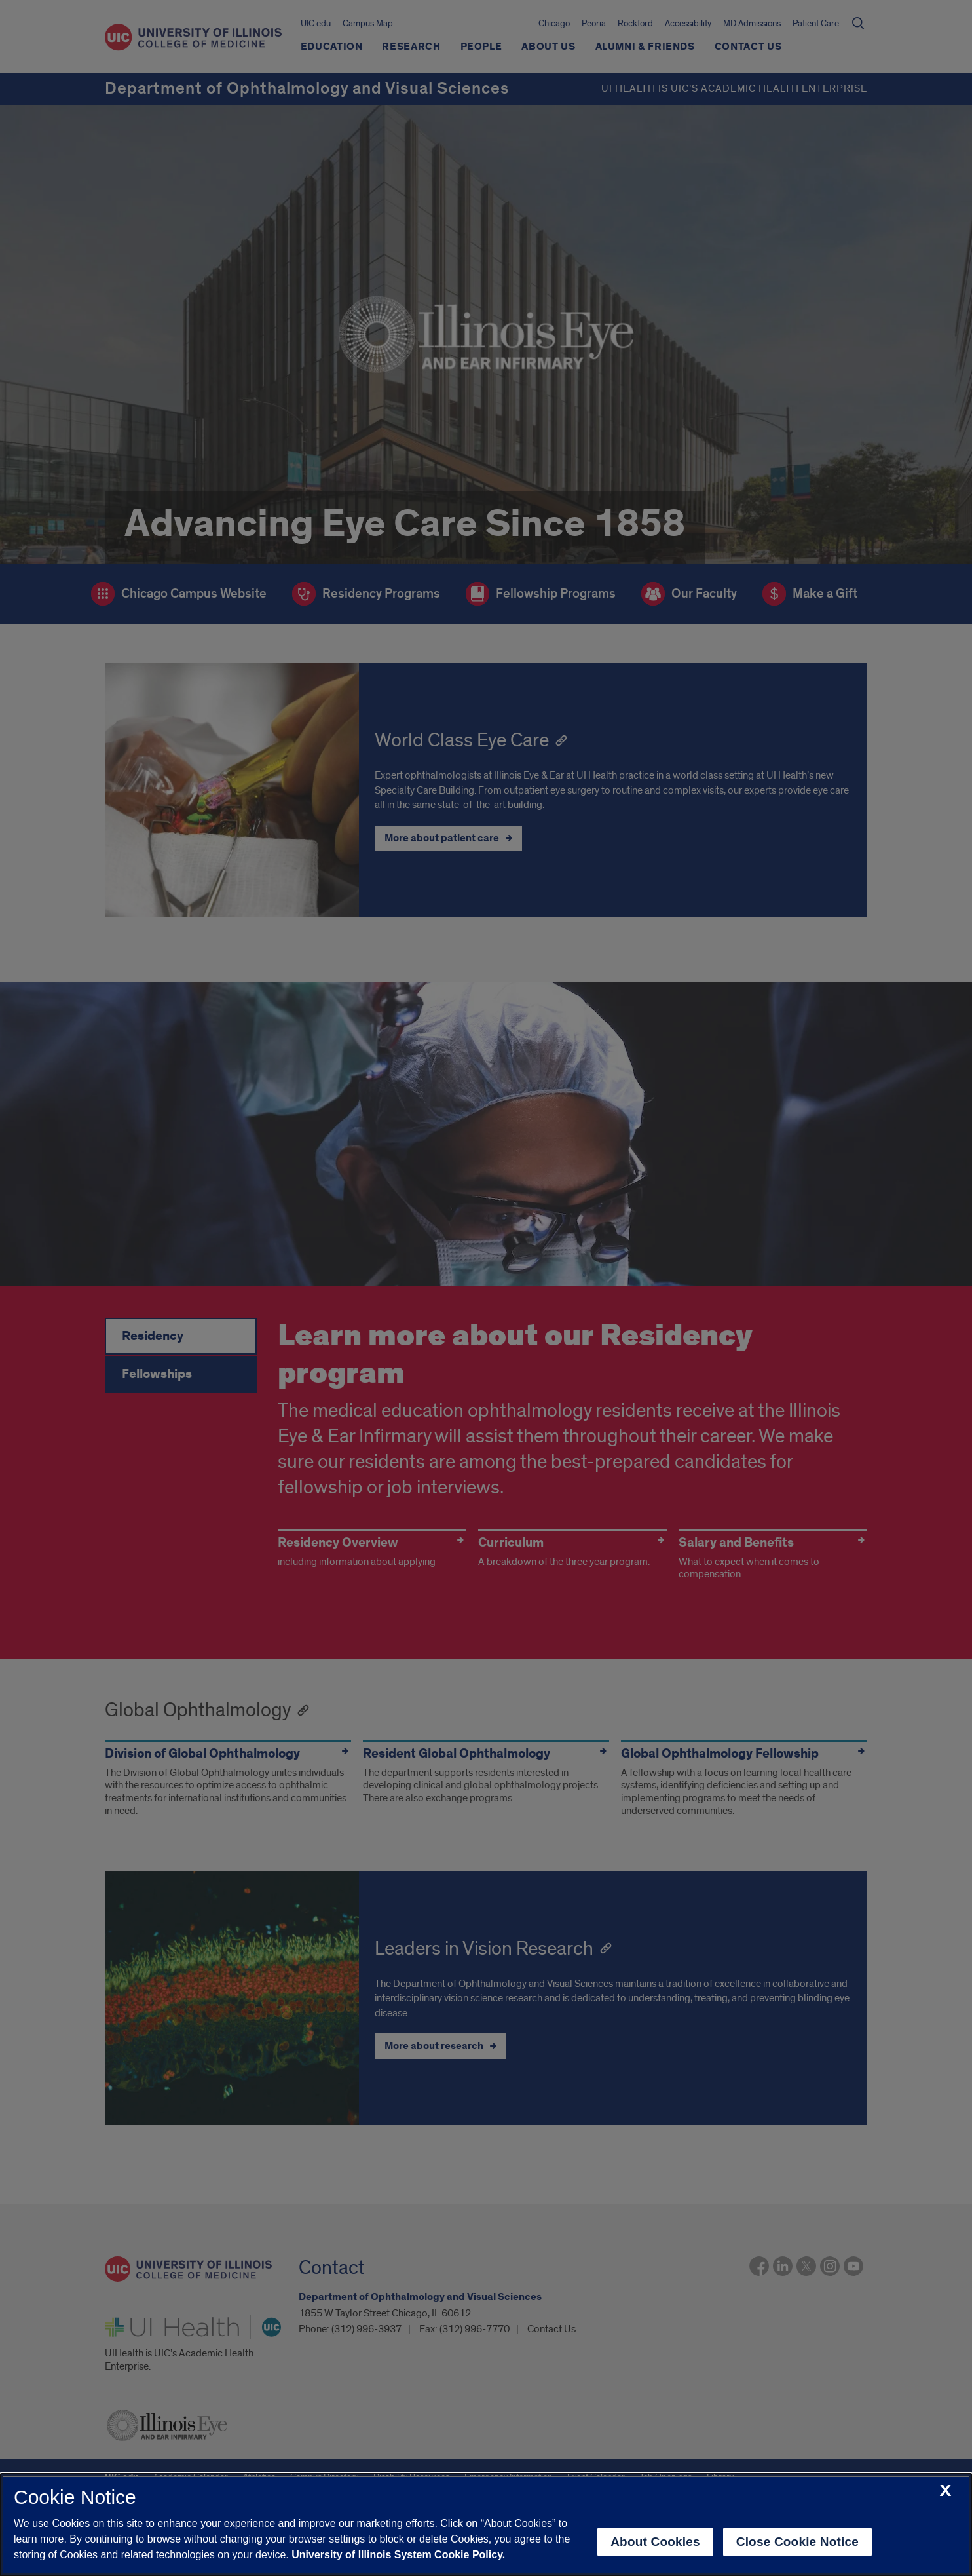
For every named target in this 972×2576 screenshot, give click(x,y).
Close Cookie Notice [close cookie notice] (797, 2541)
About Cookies (655, 2541)
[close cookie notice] (945, 2491)
